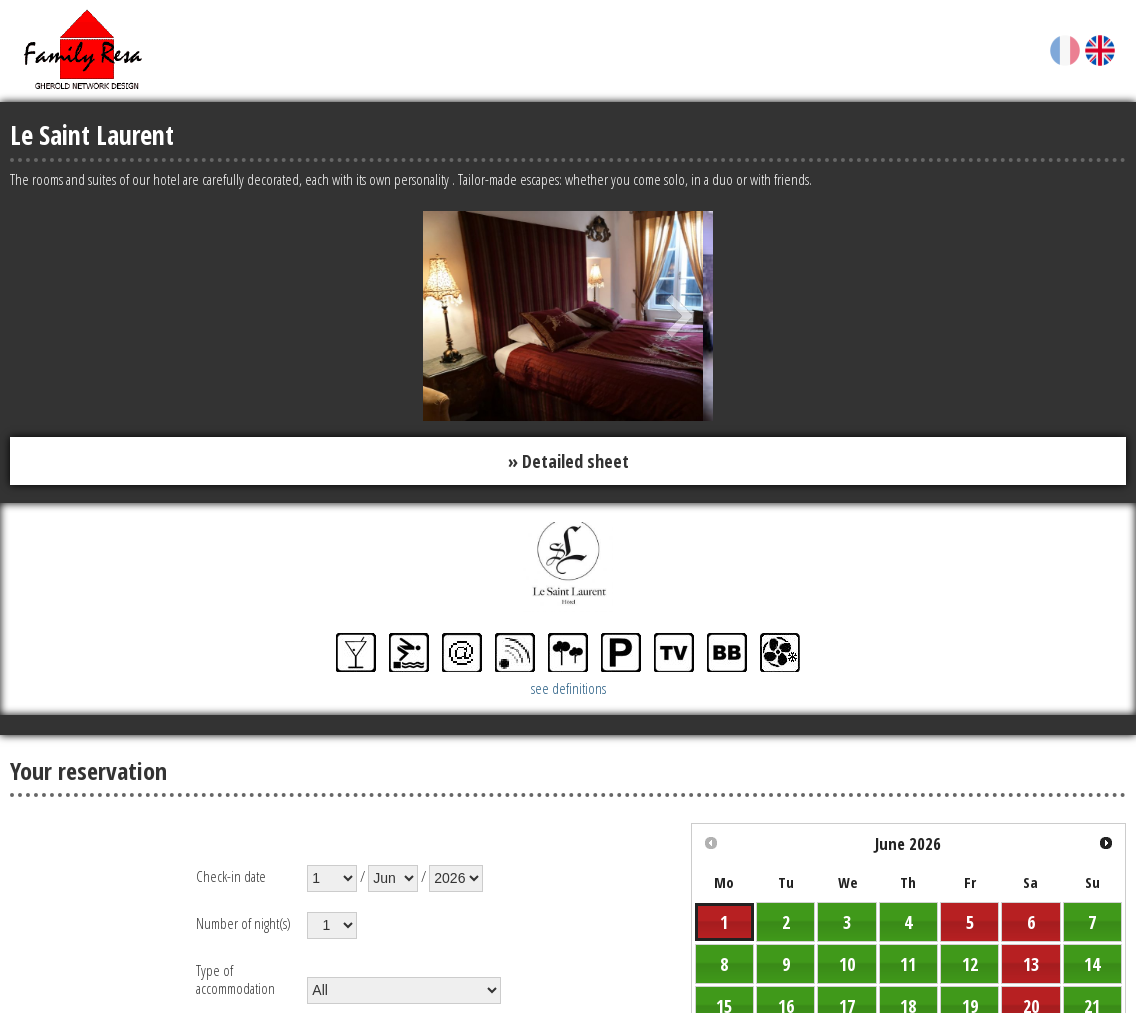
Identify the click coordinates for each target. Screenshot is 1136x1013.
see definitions (568, 688)
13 (1031, 964)
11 (908, 964)
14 (1092, 964)
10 (847, 964)
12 (970, 964)
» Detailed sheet (568, 461)
